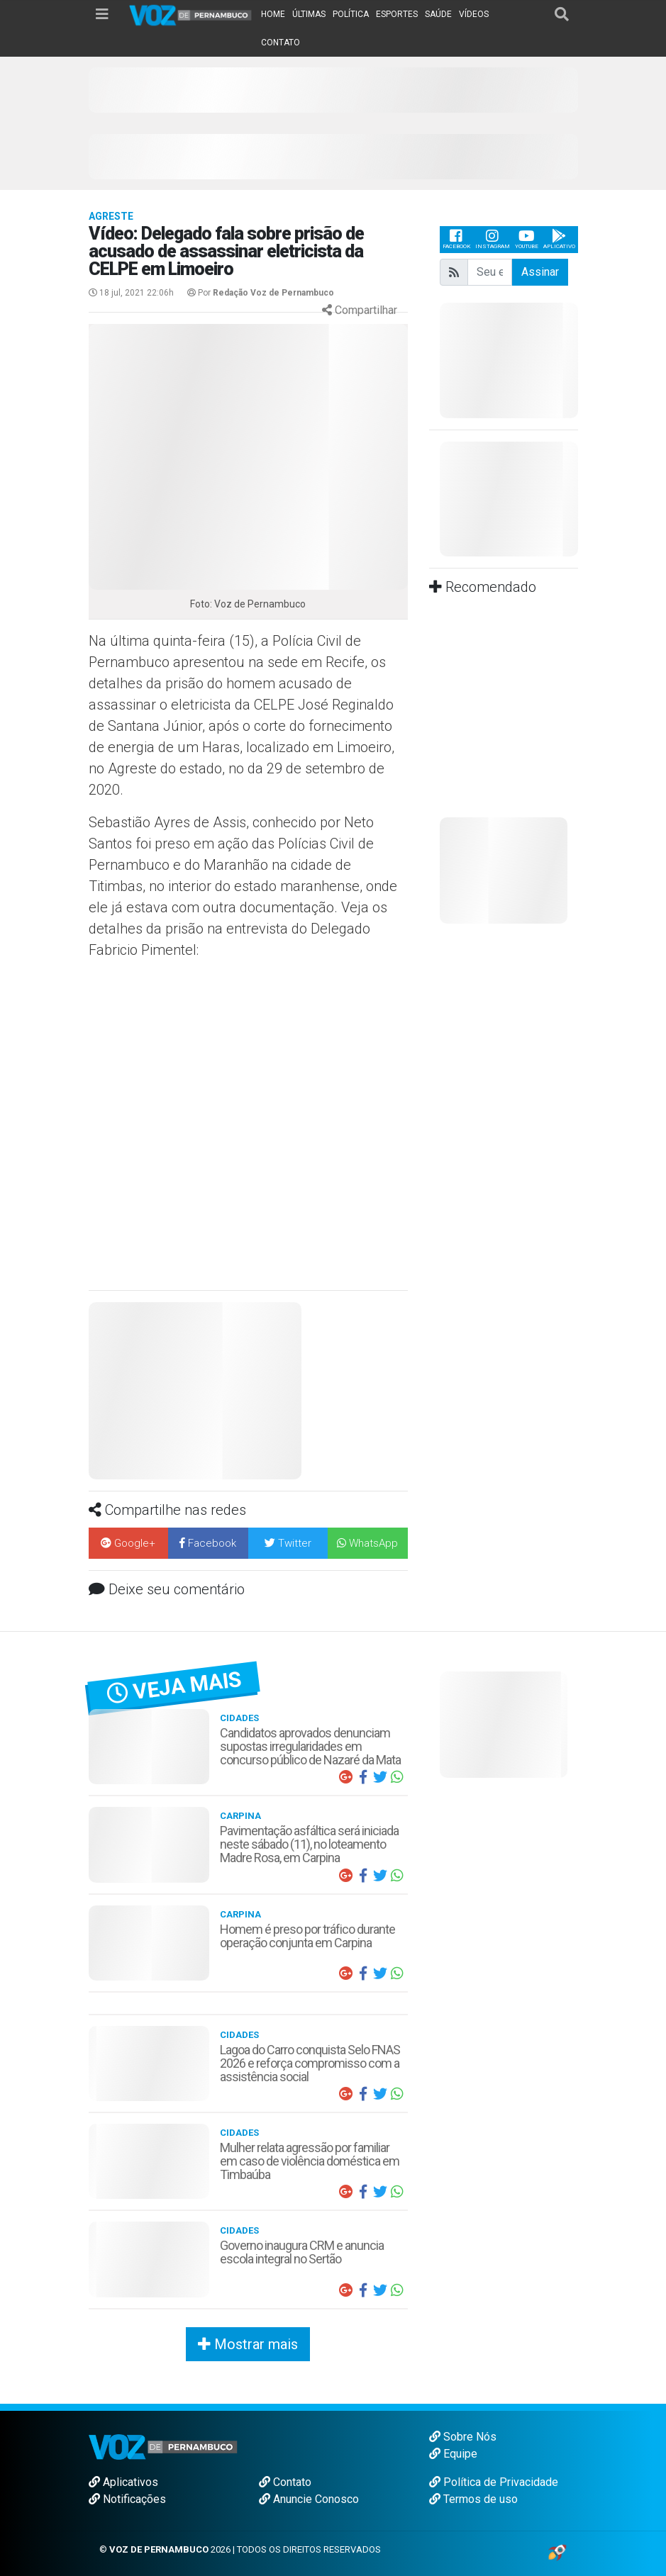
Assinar (540, 272)
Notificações (127, 2499)
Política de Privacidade (493, 2482)
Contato (285, 2482)
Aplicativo (559, 239)
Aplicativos (123, 2482)
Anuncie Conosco (309, 2499)
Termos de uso (473, 2499)
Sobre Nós (462, 2436)
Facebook (456, 239)
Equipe (453, 2453)
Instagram (492, 239)
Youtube (526, 239)
